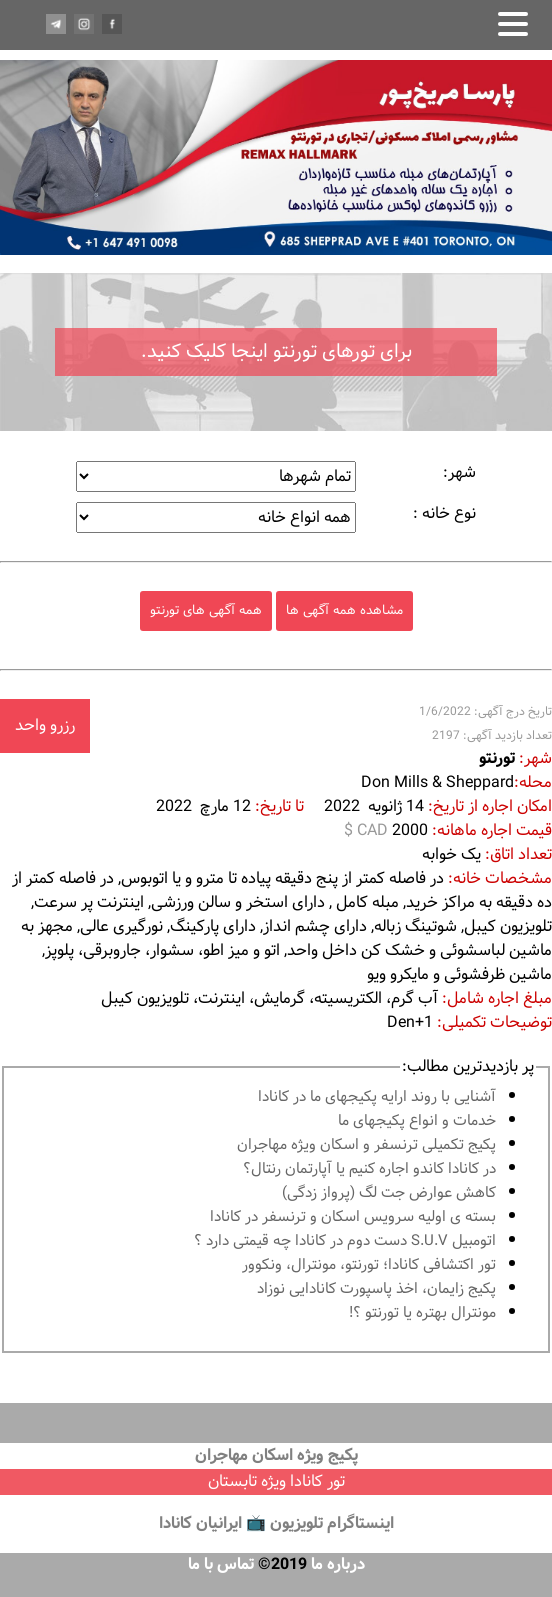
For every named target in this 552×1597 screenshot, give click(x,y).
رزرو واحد (45, 725)
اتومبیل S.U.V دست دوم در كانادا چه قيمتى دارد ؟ (345, 1241)
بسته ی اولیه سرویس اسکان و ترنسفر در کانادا (353, 1217)
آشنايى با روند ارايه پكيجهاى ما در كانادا (377, 1097)
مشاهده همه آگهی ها (344, 610)
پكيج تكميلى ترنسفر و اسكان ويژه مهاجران (366, 1145)
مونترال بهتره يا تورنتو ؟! (422, 1313)
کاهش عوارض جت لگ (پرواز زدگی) (389, 1193)
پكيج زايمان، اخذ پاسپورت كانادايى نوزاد (376, 1289)
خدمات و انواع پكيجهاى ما (417, 1121)
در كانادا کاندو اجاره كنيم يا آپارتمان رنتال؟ (369, 1169)
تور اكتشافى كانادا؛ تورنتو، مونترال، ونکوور (369, 1265)
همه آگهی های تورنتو (206, 610)
